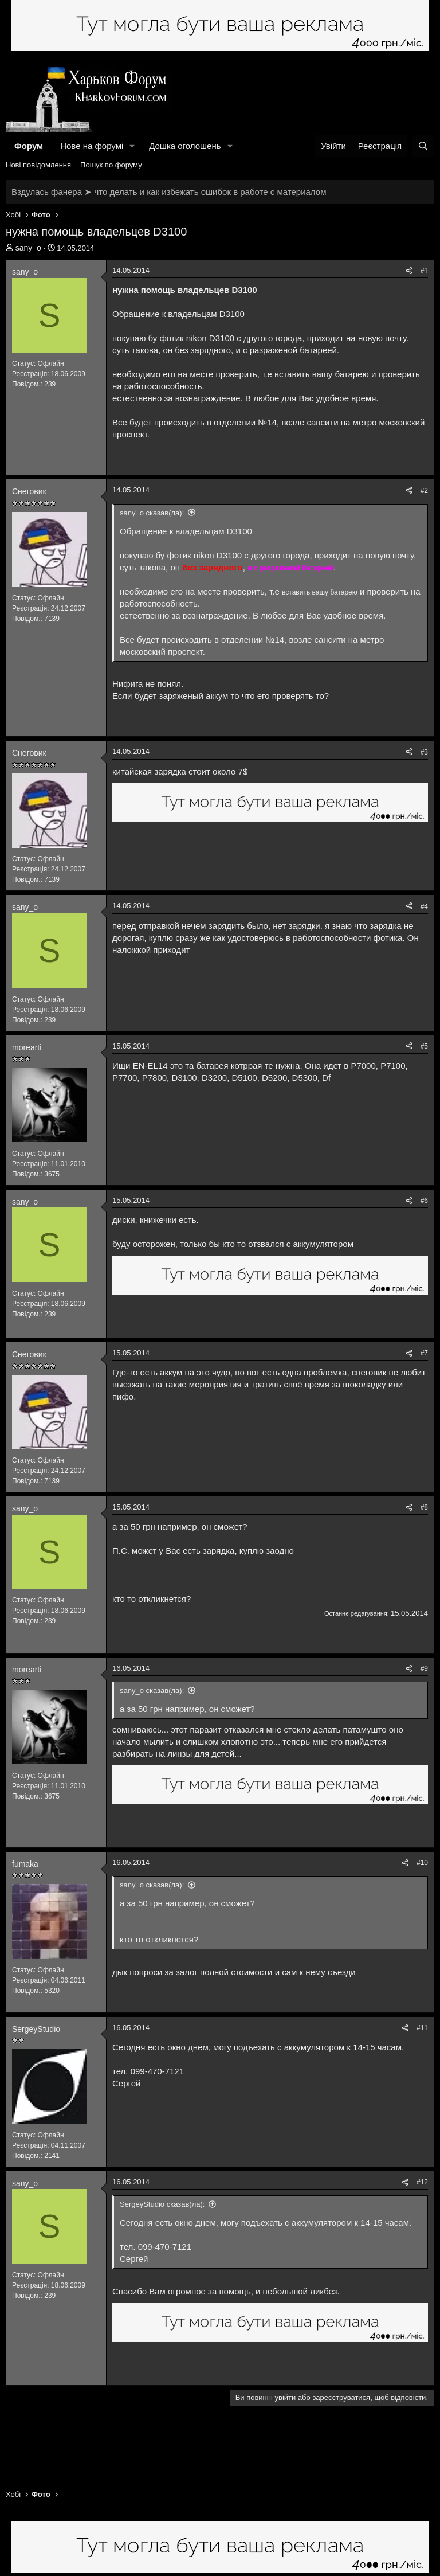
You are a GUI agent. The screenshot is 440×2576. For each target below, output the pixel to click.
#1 (424, 271)
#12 (422, 2182)
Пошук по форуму (111, 165)
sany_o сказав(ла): (152, 513)
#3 (424, 752)
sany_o (28, 247)
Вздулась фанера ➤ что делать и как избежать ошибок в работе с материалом (168, 192)
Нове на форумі (91, 146)
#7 (424, 1353)
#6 (424, 1201)
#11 (422, 2028)
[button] (132, 146)
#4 (424, 906)
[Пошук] (423, 146)
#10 (422, 1863)
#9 (424, 1668)
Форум (28, 146)
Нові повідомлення (38, 165)
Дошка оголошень (185, 146)
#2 (424, 491)
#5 (424, 1046)
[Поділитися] (409, 271)
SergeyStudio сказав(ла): (162, 2204)
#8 (424, 1507)
